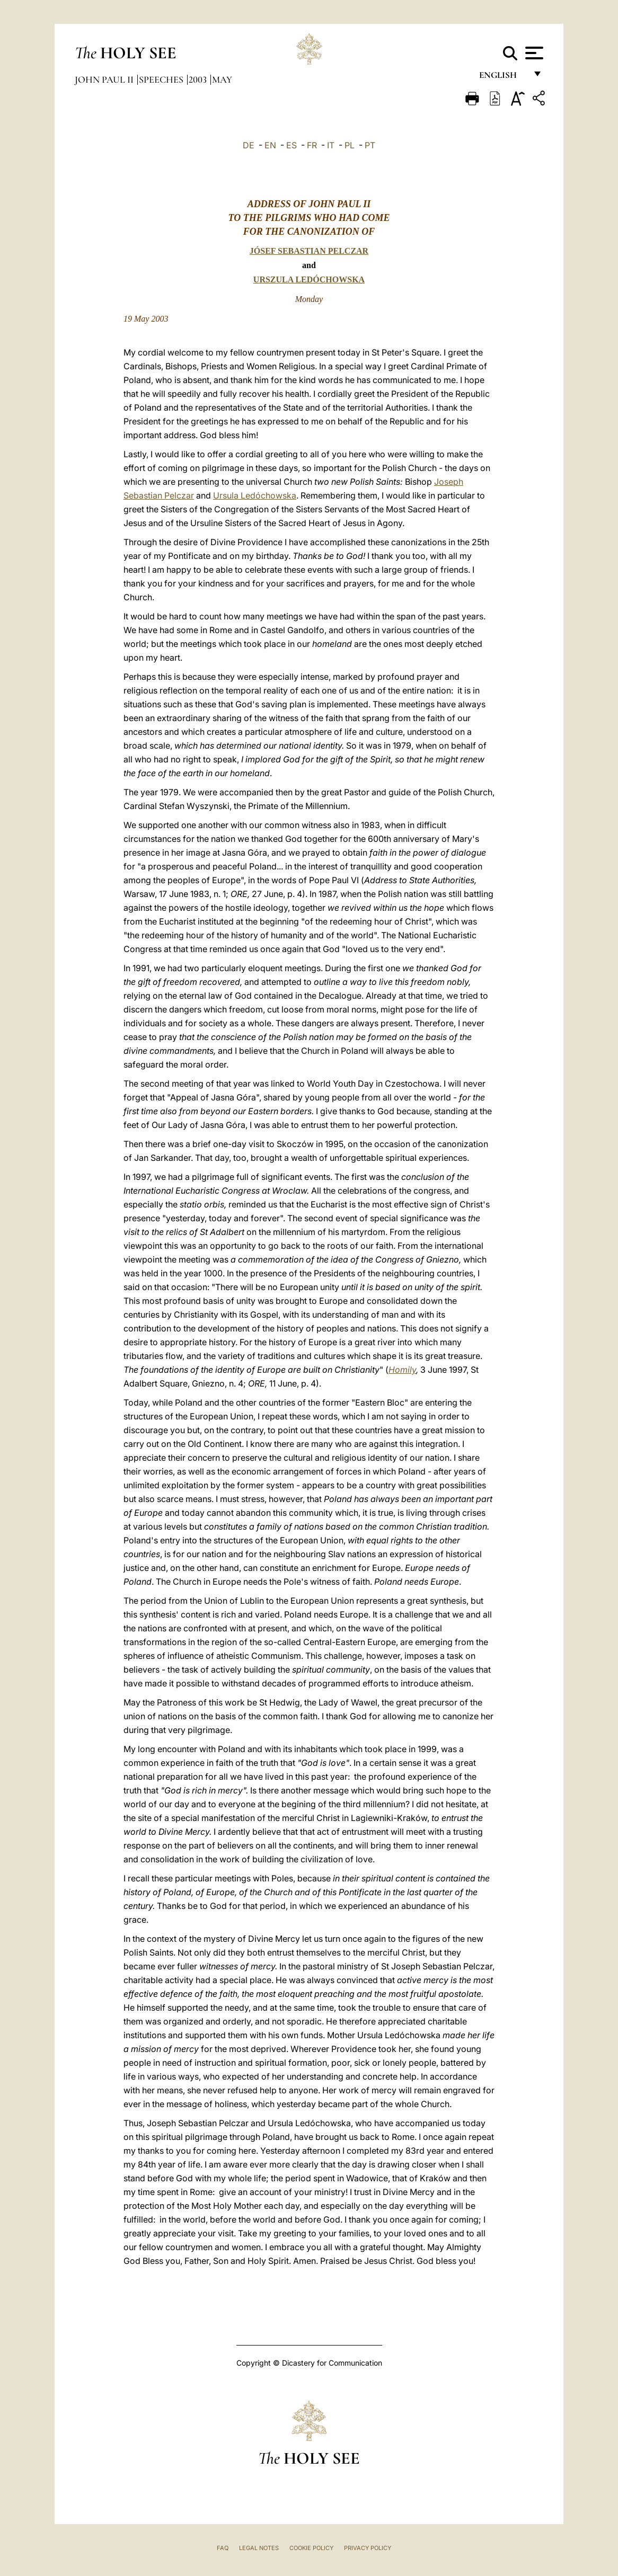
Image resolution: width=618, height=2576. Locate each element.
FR (312, 145)
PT (370, 145)
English (502, 78)
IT (330, 145)
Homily (402, 1369)
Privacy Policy (367, 2548)
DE (248, 145)
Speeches (162, 79)
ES (291, 145)
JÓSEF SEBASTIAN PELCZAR (309, 250)
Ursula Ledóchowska (254, 495)
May (222, 79)
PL (350, 145)
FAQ (222, 2548)
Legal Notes (259, 2548)
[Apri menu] (533, 53)
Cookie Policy (311, 2548)
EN (270, 145)
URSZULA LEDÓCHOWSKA (309, 279)
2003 (199, 79)
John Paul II (105, 79)
